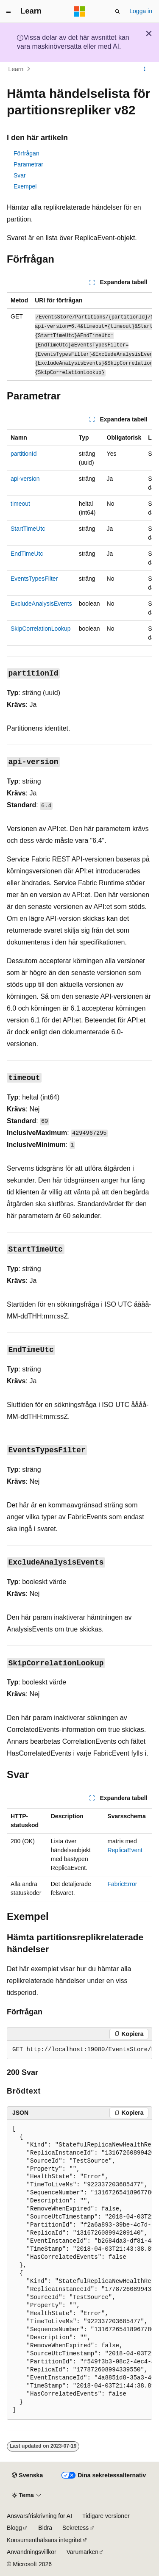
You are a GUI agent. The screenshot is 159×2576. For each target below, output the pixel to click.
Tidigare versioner (106, 2515)
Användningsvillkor (31, 2551)
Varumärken (82, 2551)
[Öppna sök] (117, 11)
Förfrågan (26, 153)
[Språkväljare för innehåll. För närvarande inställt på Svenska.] (27, 2475)
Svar (20, 175)
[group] (79, 336)
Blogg (14, 2527)
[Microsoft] (79, 11)
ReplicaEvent (124, 1850)
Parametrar (28, 164)
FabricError (122, 1884)
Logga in (140, 11)
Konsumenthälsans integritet (44, 2540)
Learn (16, 69)
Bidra (45, 2527)
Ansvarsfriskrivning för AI (39, 2515)
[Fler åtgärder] (144, 69)
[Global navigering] (8, 11)
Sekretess (75, 2527)
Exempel (25, 186)
